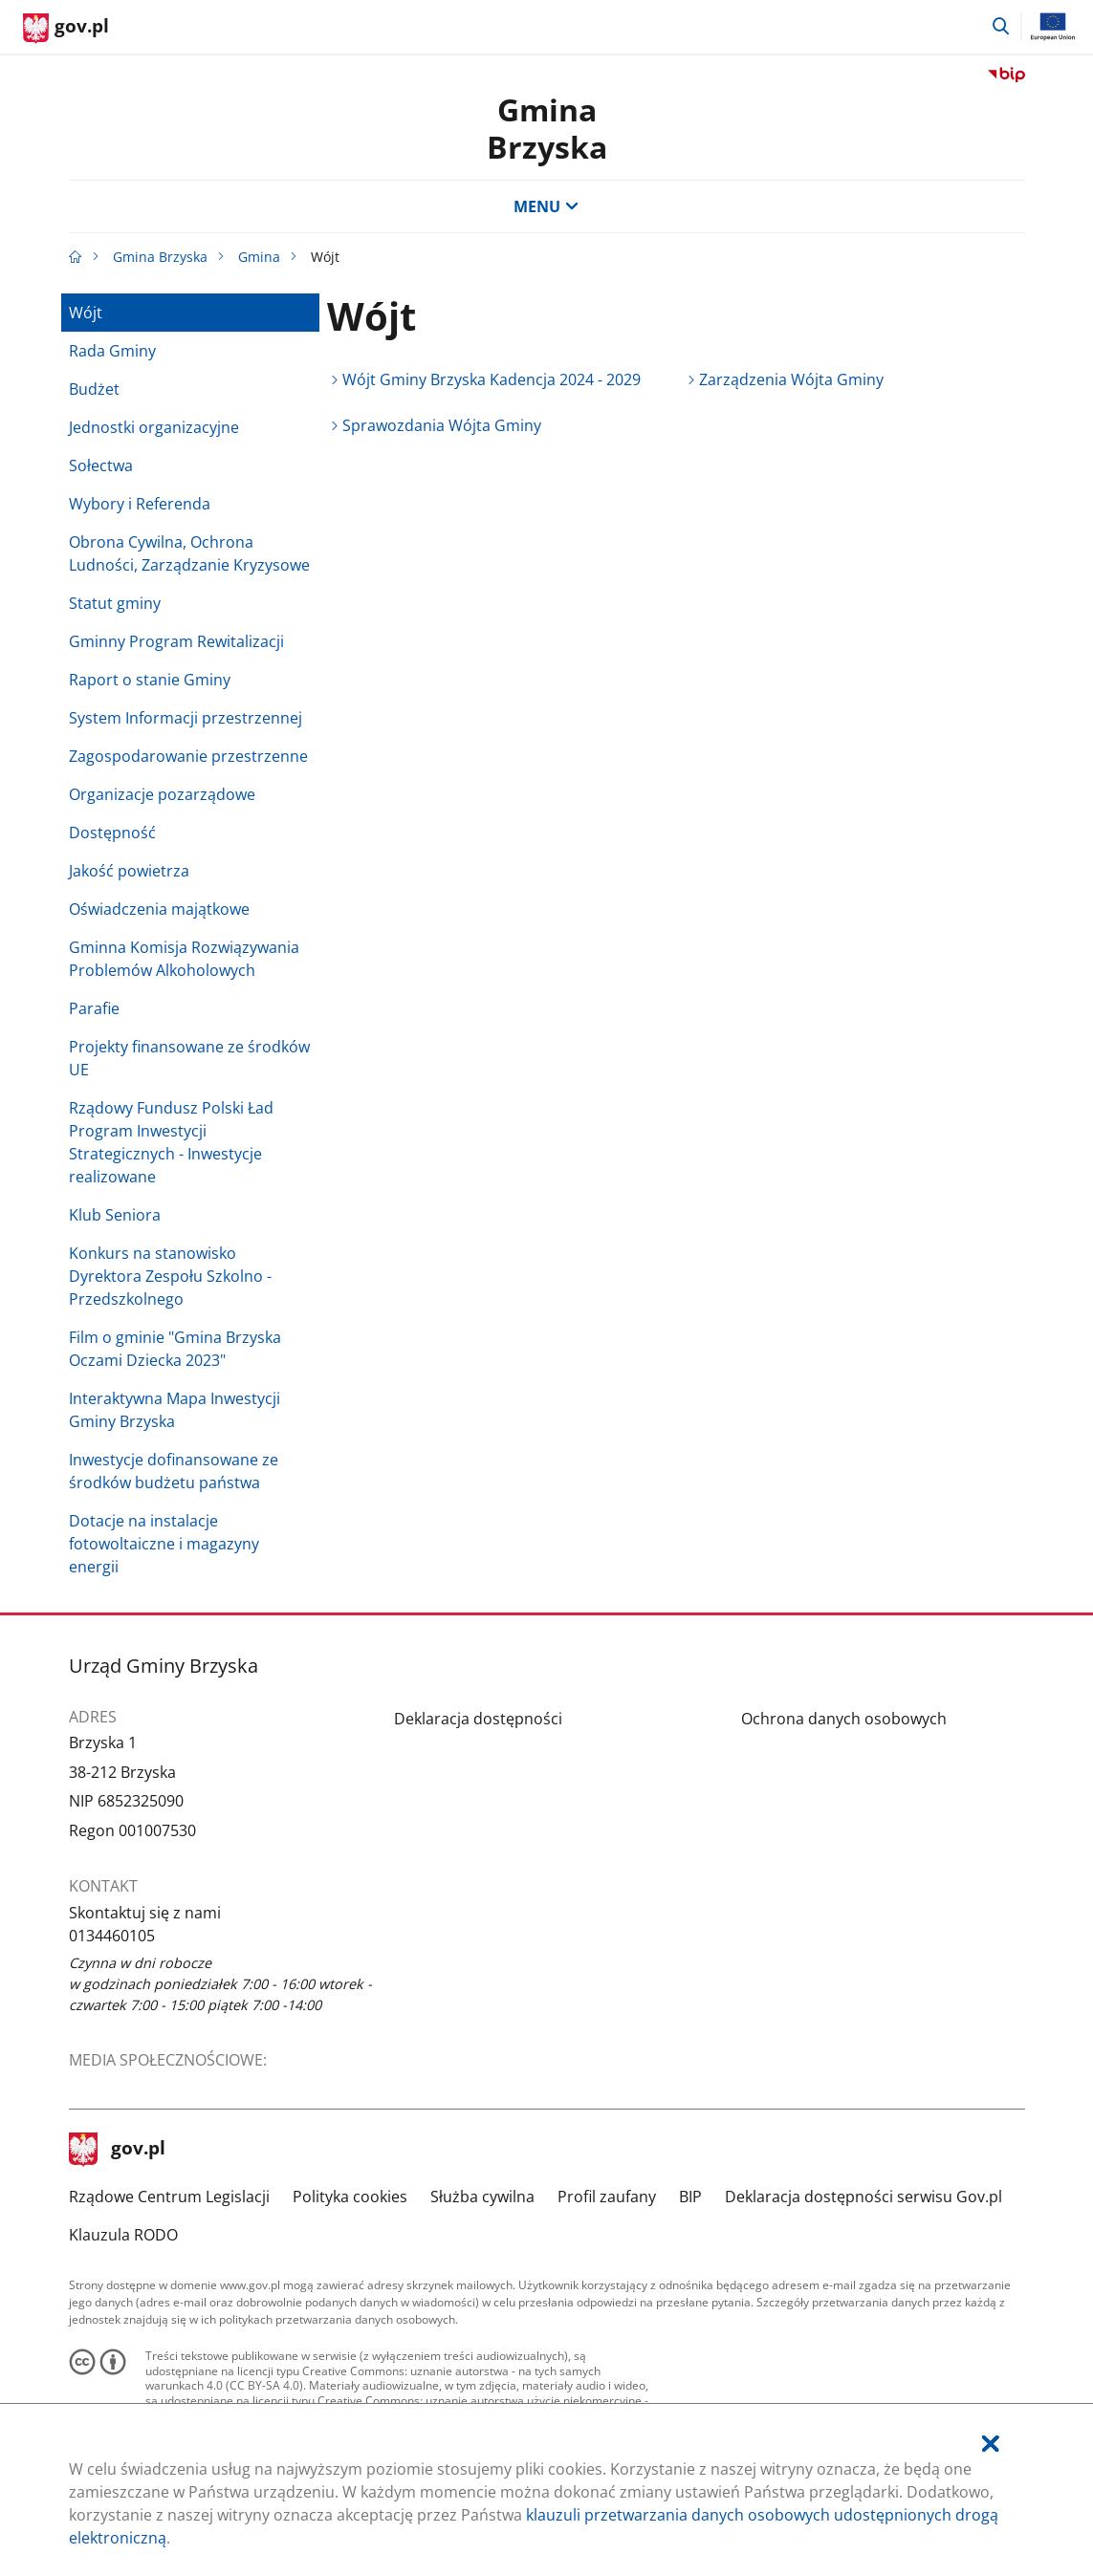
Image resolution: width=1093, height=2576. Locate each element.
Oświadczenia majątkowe (159, 909)
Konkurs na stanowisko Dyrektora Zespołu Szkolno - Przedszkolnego (170, 1276)
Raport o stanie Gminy (149, 679)
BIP (690, 2196)
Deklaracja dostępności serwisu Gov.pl (863, 2196)
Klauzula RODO (123, 2234)
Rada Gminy (112, 350)
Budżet (94, 389)
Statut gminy (115, 603)
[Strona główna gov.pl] (66, 28)
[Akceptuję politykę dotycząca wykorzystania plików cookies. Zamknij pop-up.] (991, 2443)
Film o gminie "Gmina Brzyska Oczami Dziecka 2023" (175, 1349)
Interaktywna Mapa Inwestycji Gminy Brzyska (174, 1410)
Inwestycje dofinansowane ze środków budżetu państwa (173, 1471)
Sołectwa (101, 465)
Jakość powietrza (129, 870)
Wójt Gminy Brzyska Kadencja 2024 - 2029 (491, 379)
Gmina (259, 257)
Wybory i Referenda (139, 503)
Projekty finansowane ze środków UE (189, 1058)
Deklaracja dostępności (478, 1718)
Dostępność (112, 832)
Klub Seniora (115, 1214)
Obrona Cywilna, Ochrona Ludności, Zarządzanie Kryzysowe (189, 553)
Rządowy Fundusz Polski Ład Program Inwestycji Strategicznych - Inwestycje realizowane (171, 1142)
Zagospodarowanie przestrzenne (188, 756)
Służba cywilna (482, 2196)
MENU (546, 206)
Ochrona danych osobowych (844, 1718)
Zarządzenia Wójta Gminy (791, 379)
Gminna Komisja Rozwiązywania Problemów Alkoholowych (184, 959)
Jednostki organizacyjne (154, 427)
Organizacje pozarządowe (162, 794)
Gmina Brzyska (547, 127)
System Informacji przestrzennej (185, 717)
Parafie (94, 1008)
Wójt (85, 312)
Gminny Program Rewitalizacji (176, 641)
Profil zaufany (606, 2196)
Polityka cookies (350, 2196)
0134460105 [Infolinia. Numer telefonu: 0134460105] (112, 1935)
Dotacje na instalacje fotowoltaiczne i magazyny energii (164, 1543)
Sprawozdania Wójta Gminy (441, 425)
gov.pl (117, 2149)
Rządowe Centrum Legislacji (169, 2196)
